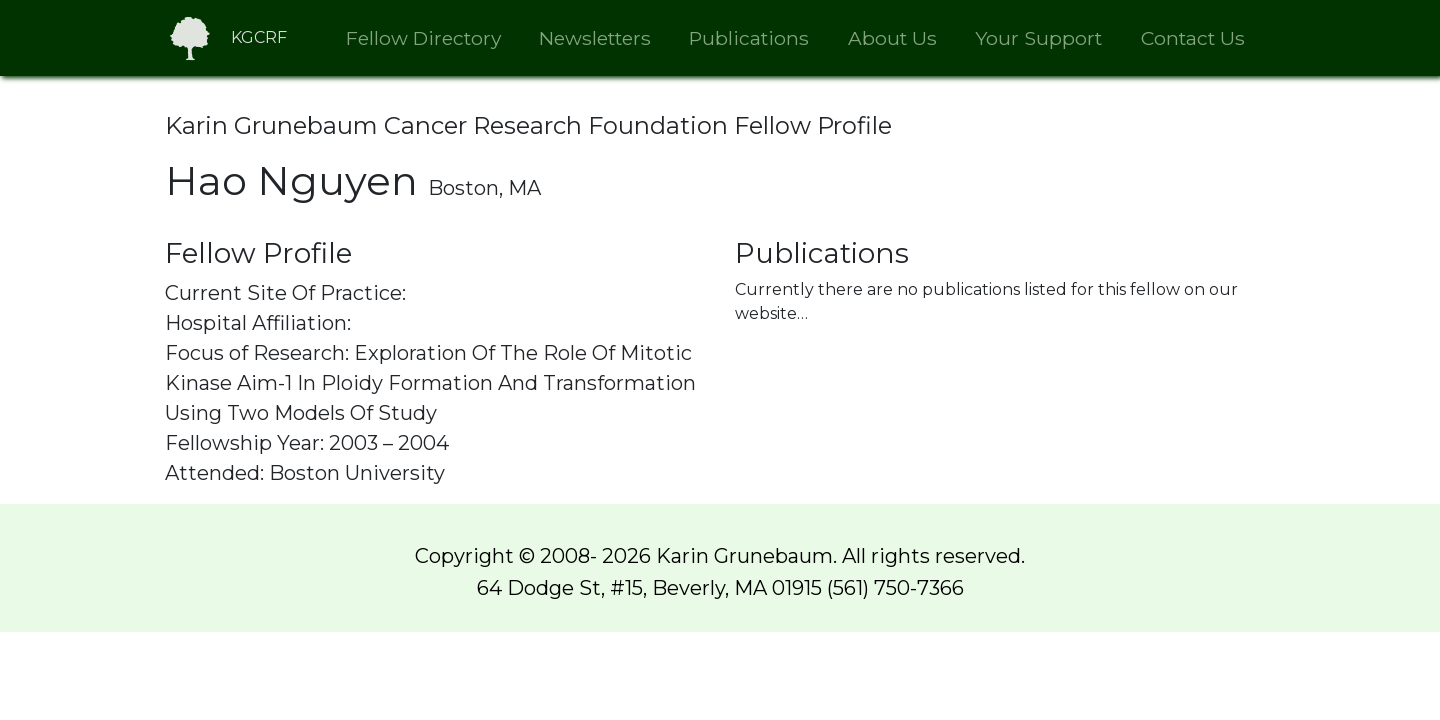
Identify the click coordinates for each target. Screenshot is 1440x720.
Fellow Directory (423, 38)
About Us (892, 38)
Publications (749, 38)
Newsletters (595, 38)
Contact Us (1193, 38)
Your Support (1038, 38)
